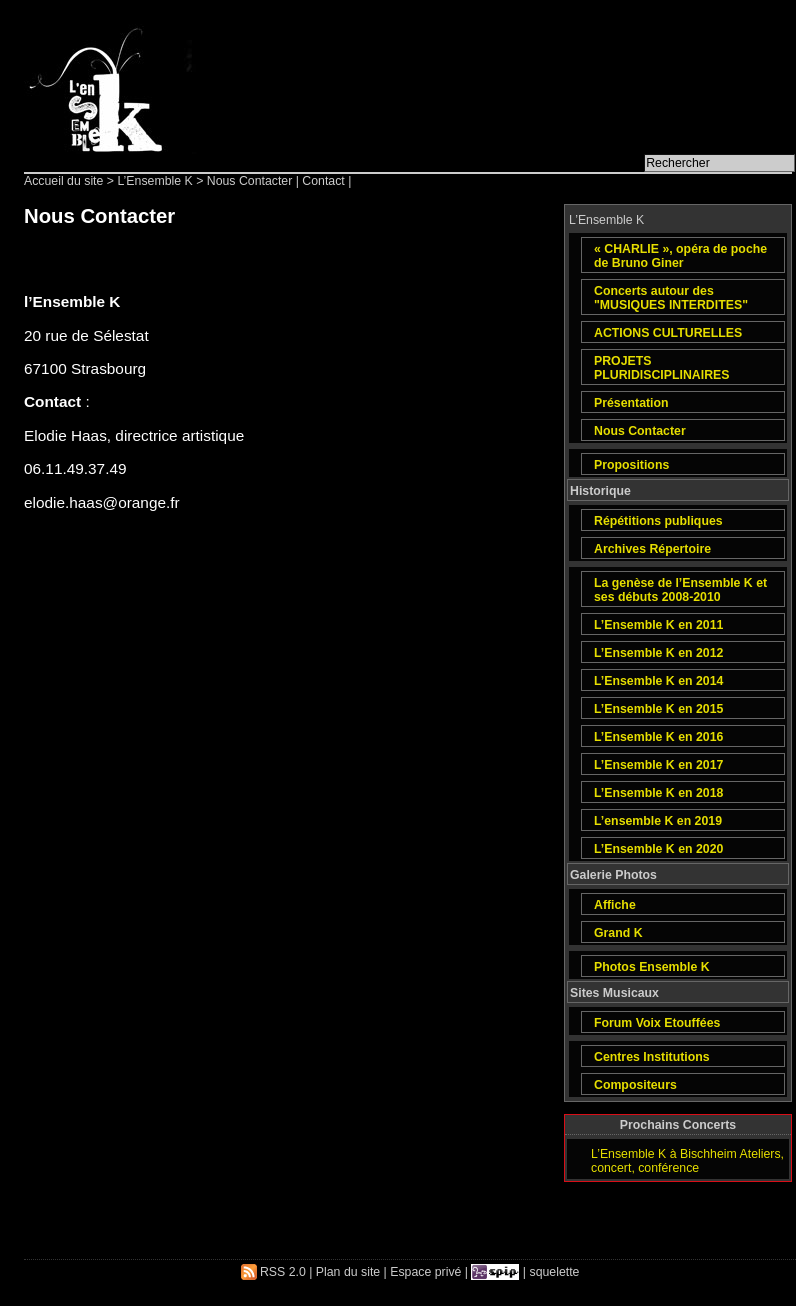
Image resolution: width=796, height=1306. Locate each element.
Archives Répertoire (652, 549)
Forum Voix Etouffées (657, 1023)
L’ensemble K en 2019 (658, 821)
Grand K (618, 933)
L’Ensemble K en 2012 (658, 653)
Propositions (631, 465)
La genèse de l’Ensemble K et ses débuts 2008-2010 (680, 590)
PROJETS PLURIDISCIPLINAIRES (661, 368)
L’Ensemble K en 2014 (658, 681)
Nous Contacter (640, 431)
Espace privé (425, 1272)
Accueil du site (63, 181)
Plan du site (348, 1272)
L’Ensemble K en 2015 (658, 709)
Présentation (631, 403)
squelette (555, 1272)
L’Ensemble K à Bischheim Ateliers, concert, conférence (687, 1161)
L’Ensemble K (154, 181)
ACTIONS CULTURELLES (668, 333)
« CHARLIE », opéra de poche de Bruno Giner (680, 256)
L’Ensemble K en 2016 (658, 737)
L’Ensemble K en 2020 (658, 849)
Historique (600, 491)
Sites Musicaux (614, 993)
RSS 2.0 (273, 1272)
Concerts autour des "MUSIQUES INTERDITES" (671, 298)
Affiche (615, 905)
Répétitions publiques (658, 521)
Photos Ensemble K (652, 967)
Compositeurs (635, 1085)
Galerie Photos (613, 875)
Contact (323, 181)
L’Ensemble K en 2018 (658, 793)
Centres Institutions (652, 1057)
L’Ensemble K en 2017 (658, 765)
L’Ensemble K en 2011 (658, 625)
